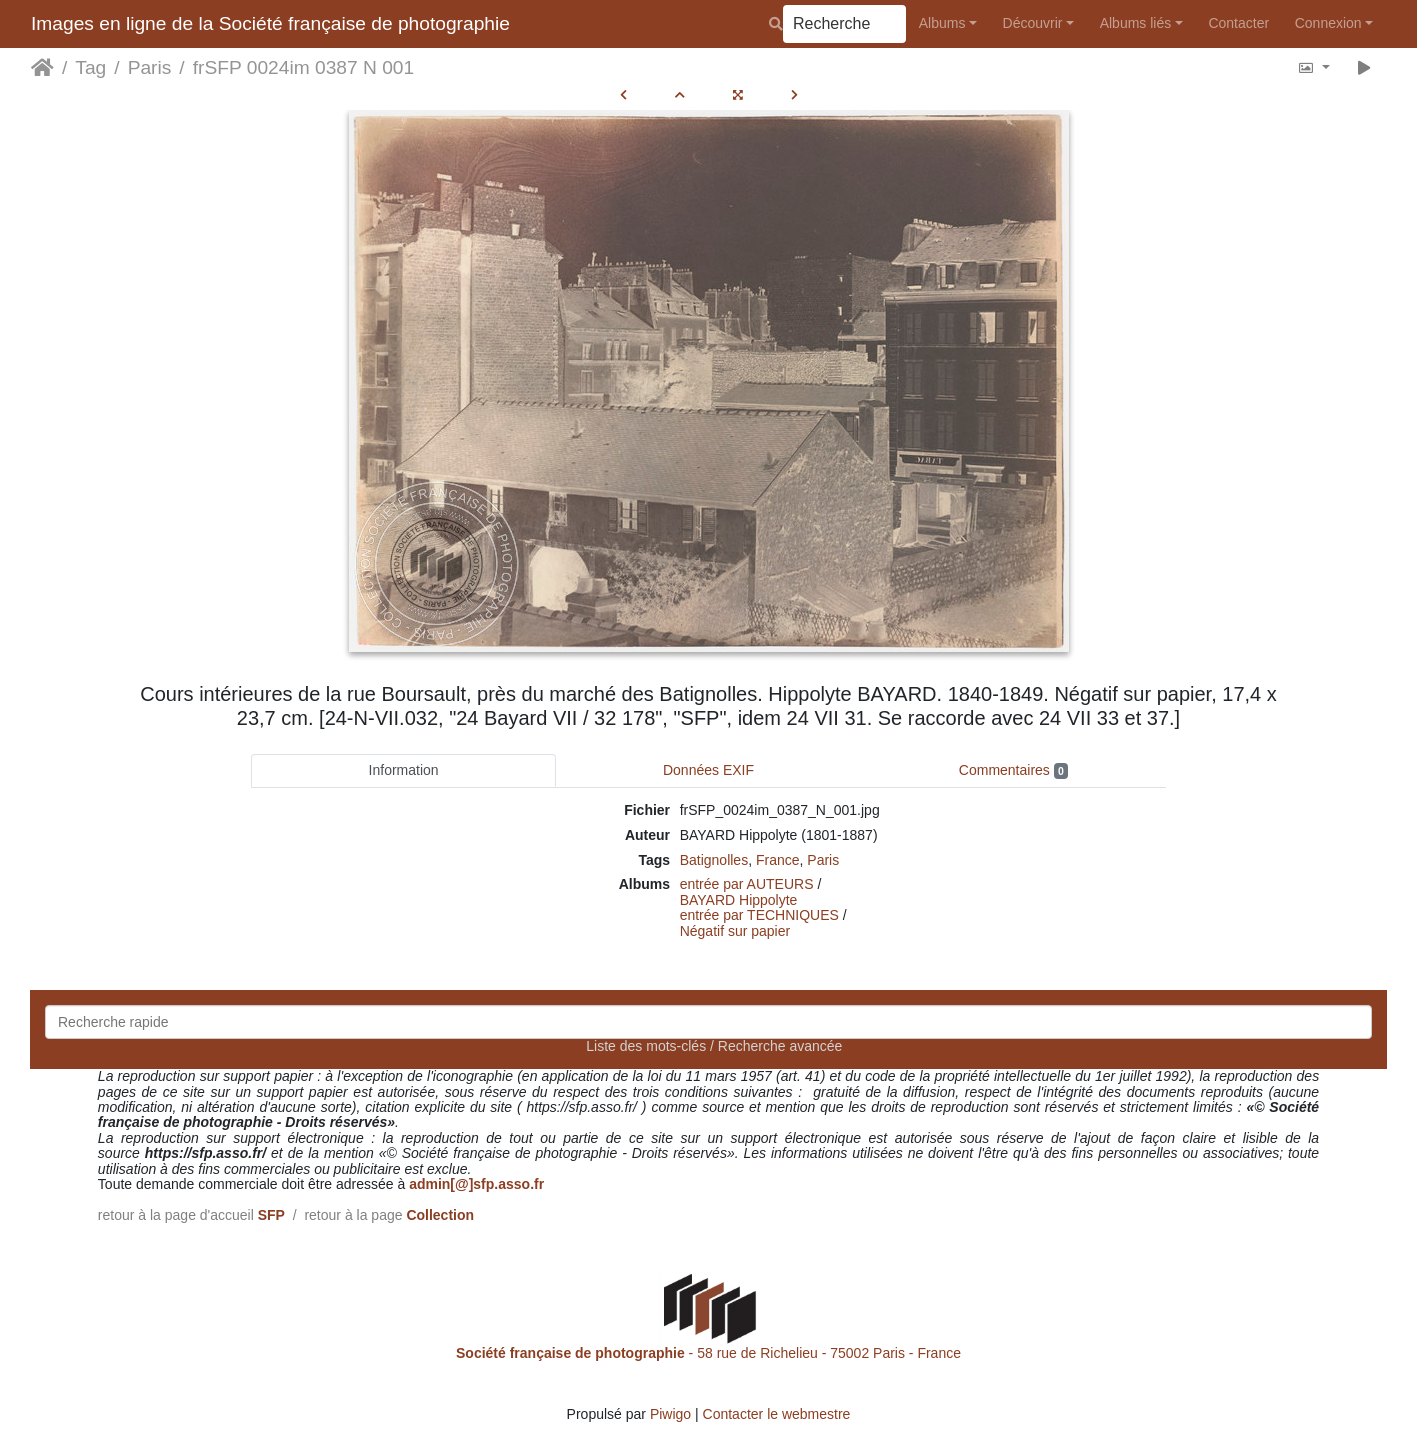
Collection (440, 1215)
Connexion (1328, 23)
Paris (150, 67)
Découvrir (1033, 23)
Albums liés (1136, 23)
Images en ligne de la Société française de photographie (270, 23)
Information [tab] (404, 770)
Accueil (42, 68)
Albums (942, 23)
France (778, 860)
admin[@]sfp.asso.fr (476, 1184)
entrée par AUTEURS (747, 884)
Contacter (1238, 23)
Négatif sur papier (735, 931)
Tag (90, 67)
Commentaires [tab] (1013, 770)
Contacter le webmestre (777, 1414)
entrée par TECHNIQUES (759, 915)
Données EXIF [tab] (708, 770)
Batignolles (714, 860)
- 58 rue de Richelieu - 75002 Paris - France (708, 1353)
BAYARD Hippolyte (739, 900)
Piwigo (670, 1414)
